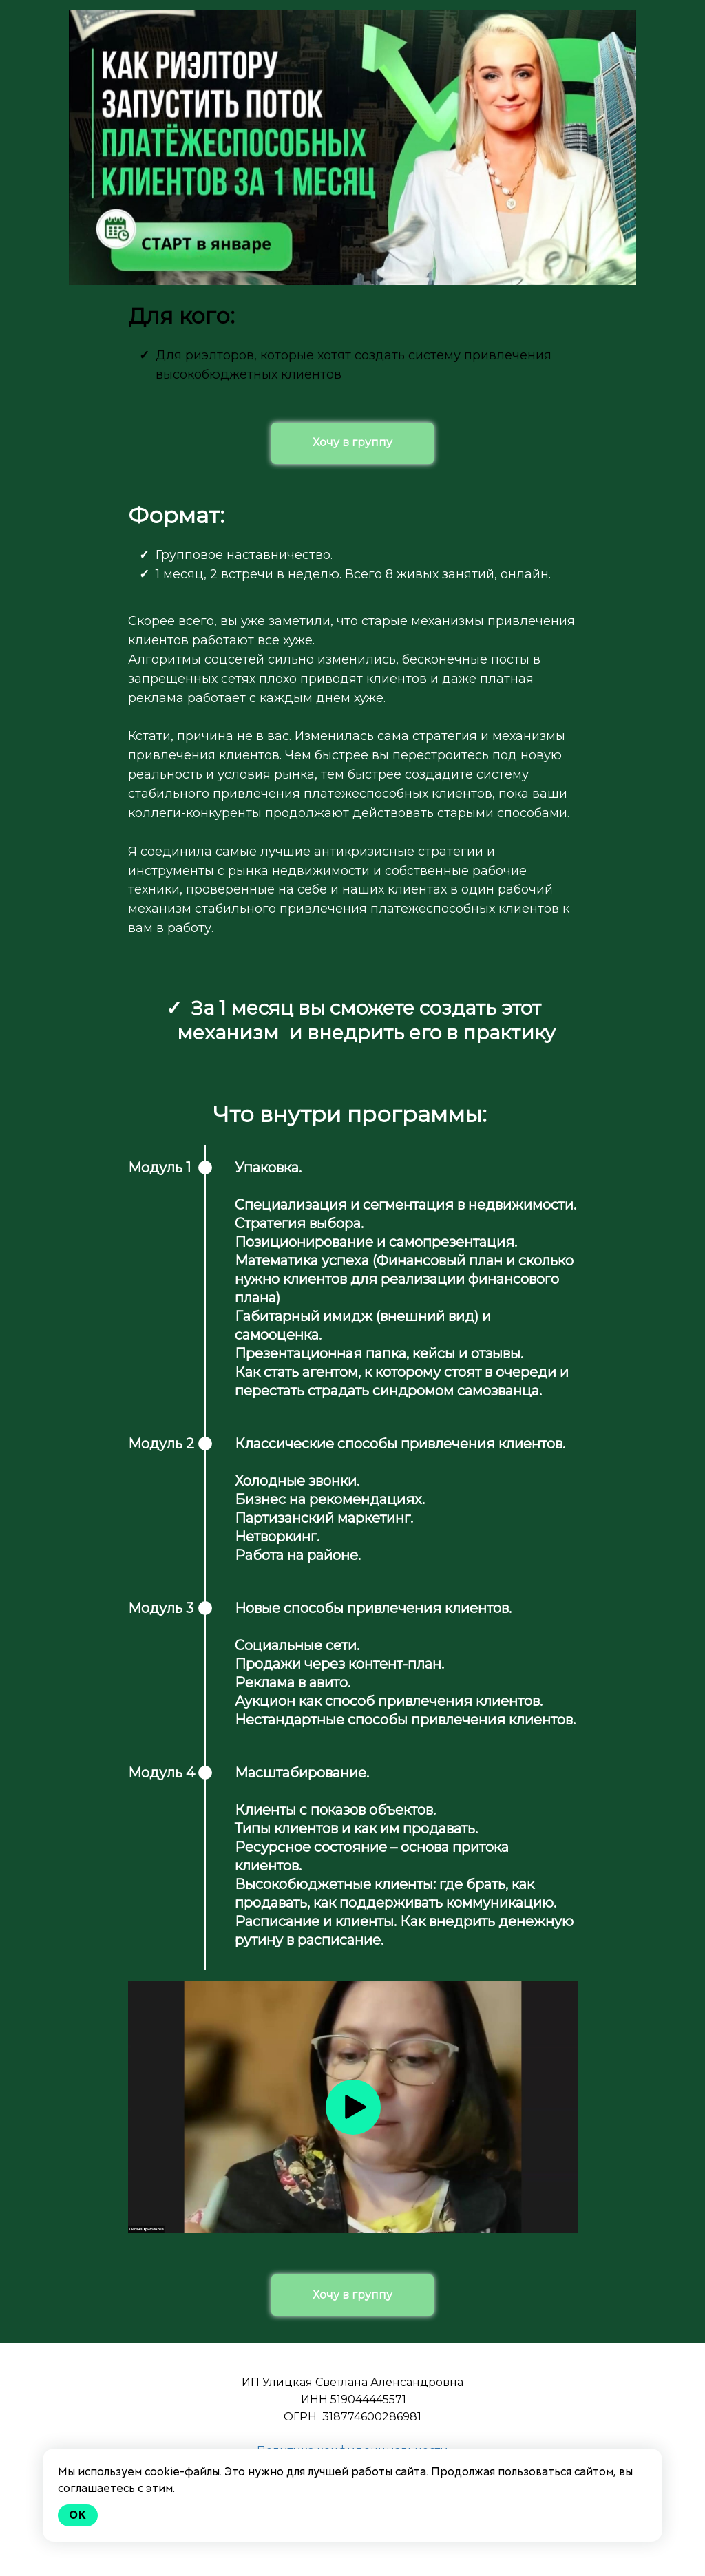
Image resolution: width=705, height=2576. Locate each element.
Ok (78, 2515)
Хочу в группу (352, 442)
